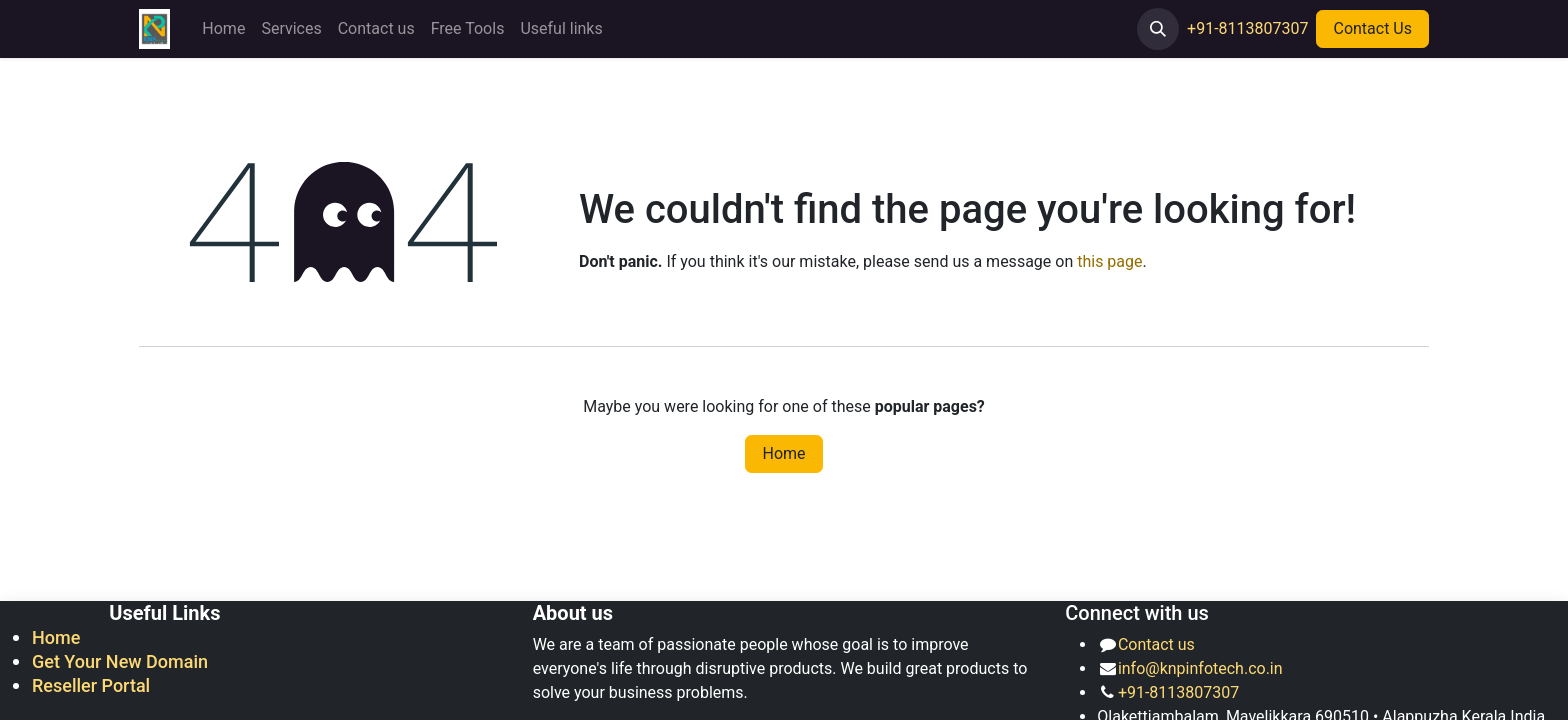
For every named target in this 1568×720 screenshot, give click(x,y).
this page (1109, 261)
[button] (1158, 29)
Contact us (1156, 644)
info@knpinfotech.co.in (1200, 668)
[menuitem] (223, 29)
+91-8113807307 (1247, 28)
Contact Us (1372, 28)
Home (783, 453)
